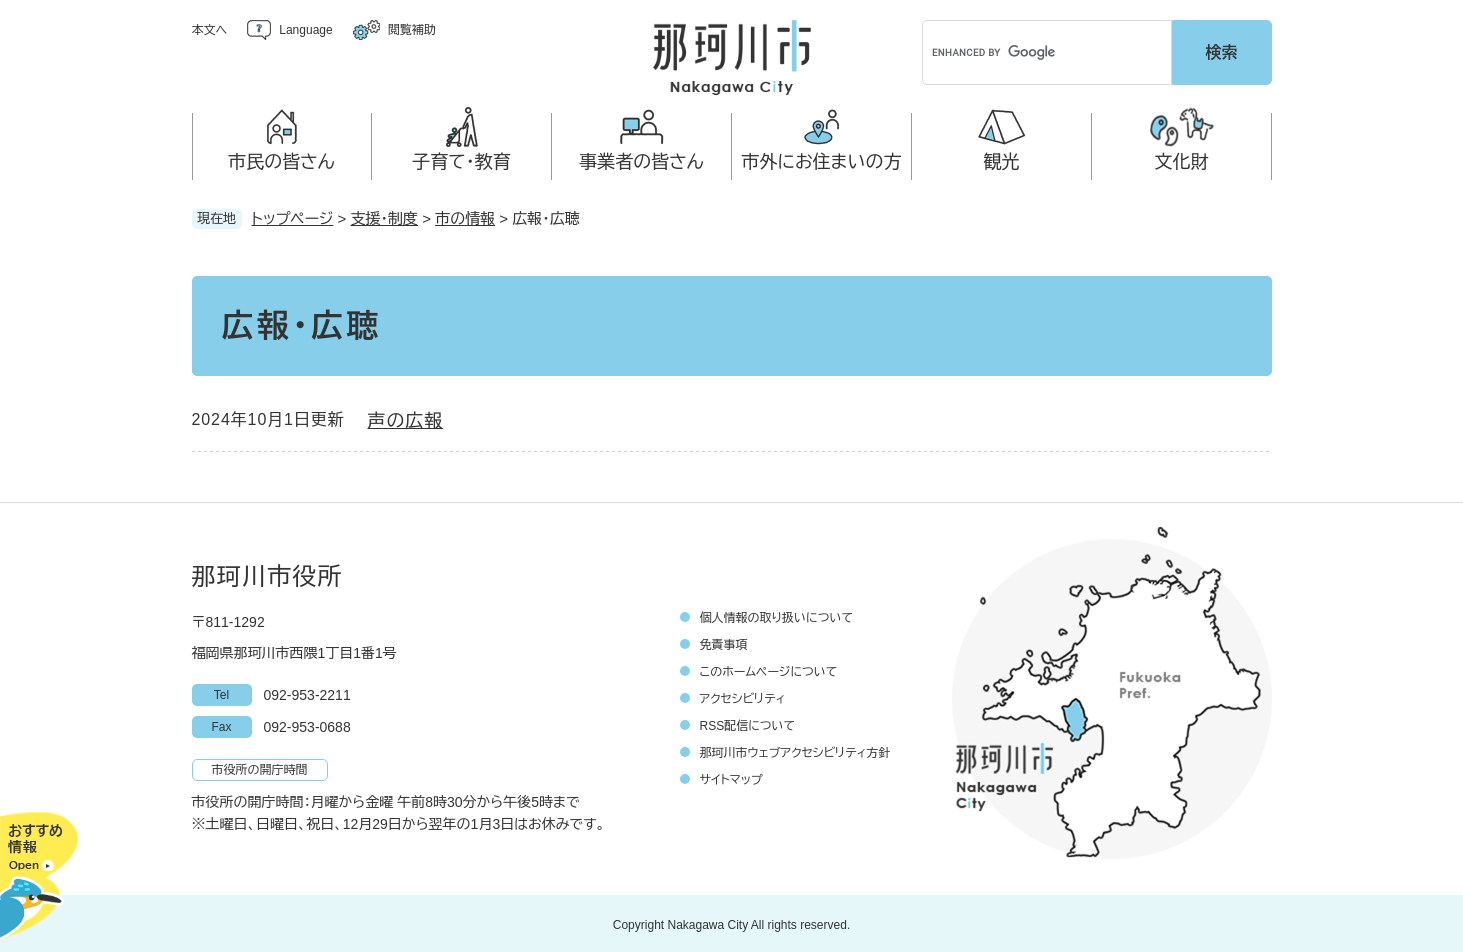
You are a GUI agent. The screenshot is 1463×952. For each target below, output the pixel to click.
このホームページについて (769, 669)
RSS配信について (748, 723)
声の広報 (406, 418)
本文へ (210, 30)
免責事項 (724, 642)
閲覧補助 (412, 30)
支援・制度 (385, 215)
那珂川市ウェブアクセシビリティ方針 (795, 750)
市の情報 (465, 215)
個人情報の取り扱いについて (777, 615)
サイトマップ (731, 777)
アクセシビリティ (743, 696)
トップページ (293, 215)
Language (305, 30)
